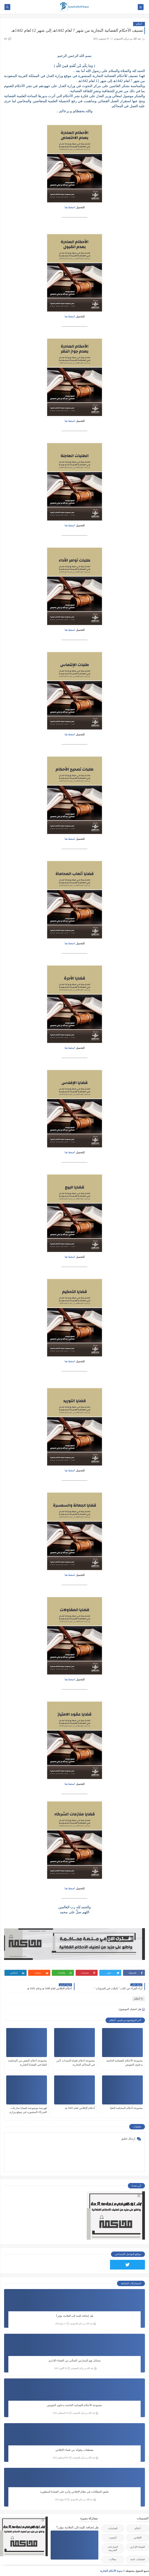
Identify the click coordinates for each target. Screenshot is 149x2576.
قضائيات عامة (137, 2559)
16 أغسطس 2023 (62, 2413)
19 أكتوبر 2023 (62, 2368)
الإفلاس (138, 2537)
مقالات (112, 2559)
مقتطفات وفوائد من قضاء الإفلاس (74, 2449)
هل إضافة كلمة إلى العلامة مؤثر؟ (74, 2315)
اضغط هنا (70, 207)
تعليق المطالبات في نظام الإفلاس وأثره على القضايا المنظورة (74, 2491)
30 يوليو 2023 (62, 2499)
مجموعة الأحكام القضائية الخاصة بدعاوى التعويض (124, 2062)
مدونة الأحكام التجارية (111, 2570)
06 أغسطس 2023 (62, 2457)
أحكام (139, 23)
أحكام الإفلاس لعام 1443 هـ (80, 2108)
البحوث (113, 2537)
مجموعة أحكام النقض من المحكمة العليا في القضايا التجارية (27, 2062)
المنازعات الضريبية (112, 2548)
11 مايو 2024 (62, 2323)
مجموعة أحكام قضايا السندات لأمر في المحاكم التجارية (75, 2062)
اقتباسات (113, 2528)
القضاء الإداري (137, 2546)
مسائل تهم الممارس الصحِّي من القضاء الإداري (75, 2360)
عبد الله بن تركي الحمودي (83, 2323)
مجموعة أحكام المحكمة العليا (126, 2108)
